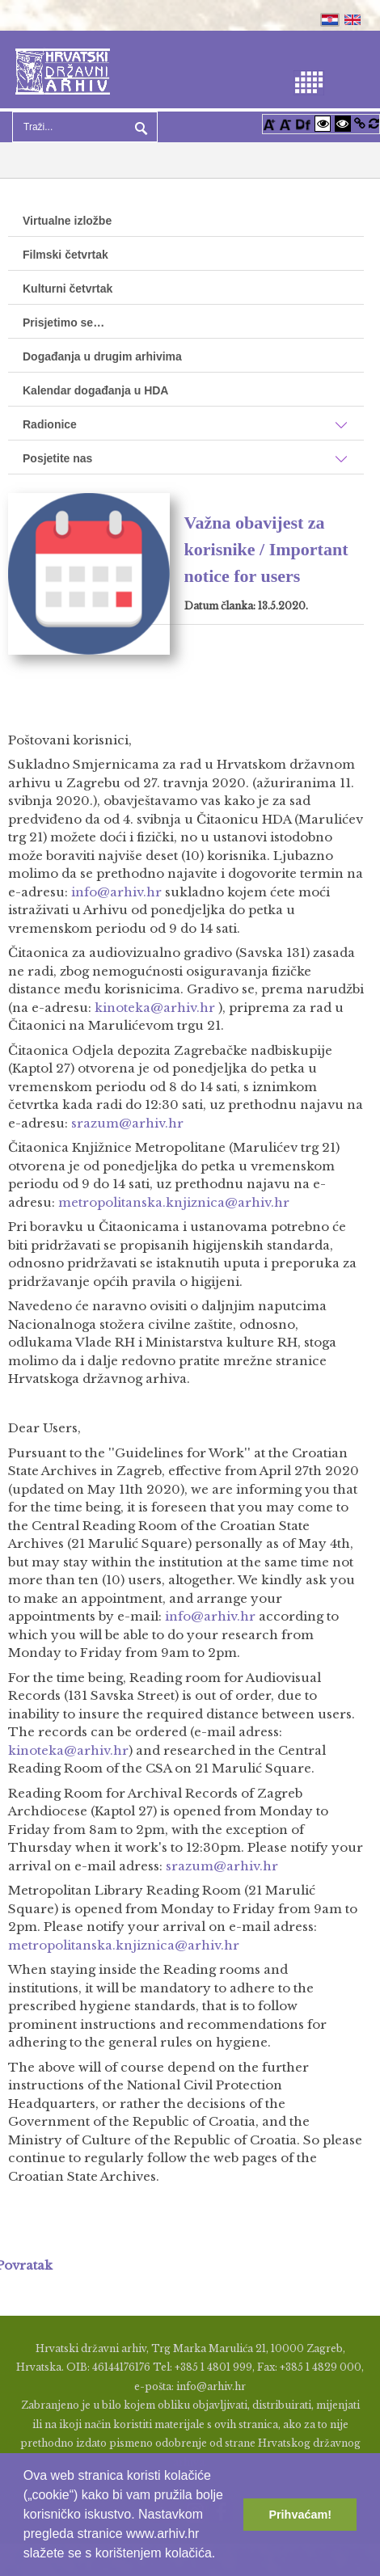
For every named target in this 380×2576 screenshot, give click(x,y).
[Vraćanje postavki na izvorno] (374, 123)
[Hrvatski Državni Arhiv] (62, 70)
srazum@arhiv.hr (127, 1123)
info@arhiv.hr (116, 892)
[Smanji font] (285, 123)
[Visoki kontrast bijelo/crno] (323, 123)
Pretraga (139, 127)
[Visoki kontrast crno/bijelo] (343, 123)
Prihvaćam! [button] (299, 2514)
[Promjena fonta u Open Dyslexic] (303, 123)
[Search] (85, 127)
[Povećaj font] (269, 123)
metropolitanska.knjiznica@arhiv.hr (173, 1202)
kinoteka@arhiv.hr (155, 1007)
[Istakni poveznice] (359, 123)
